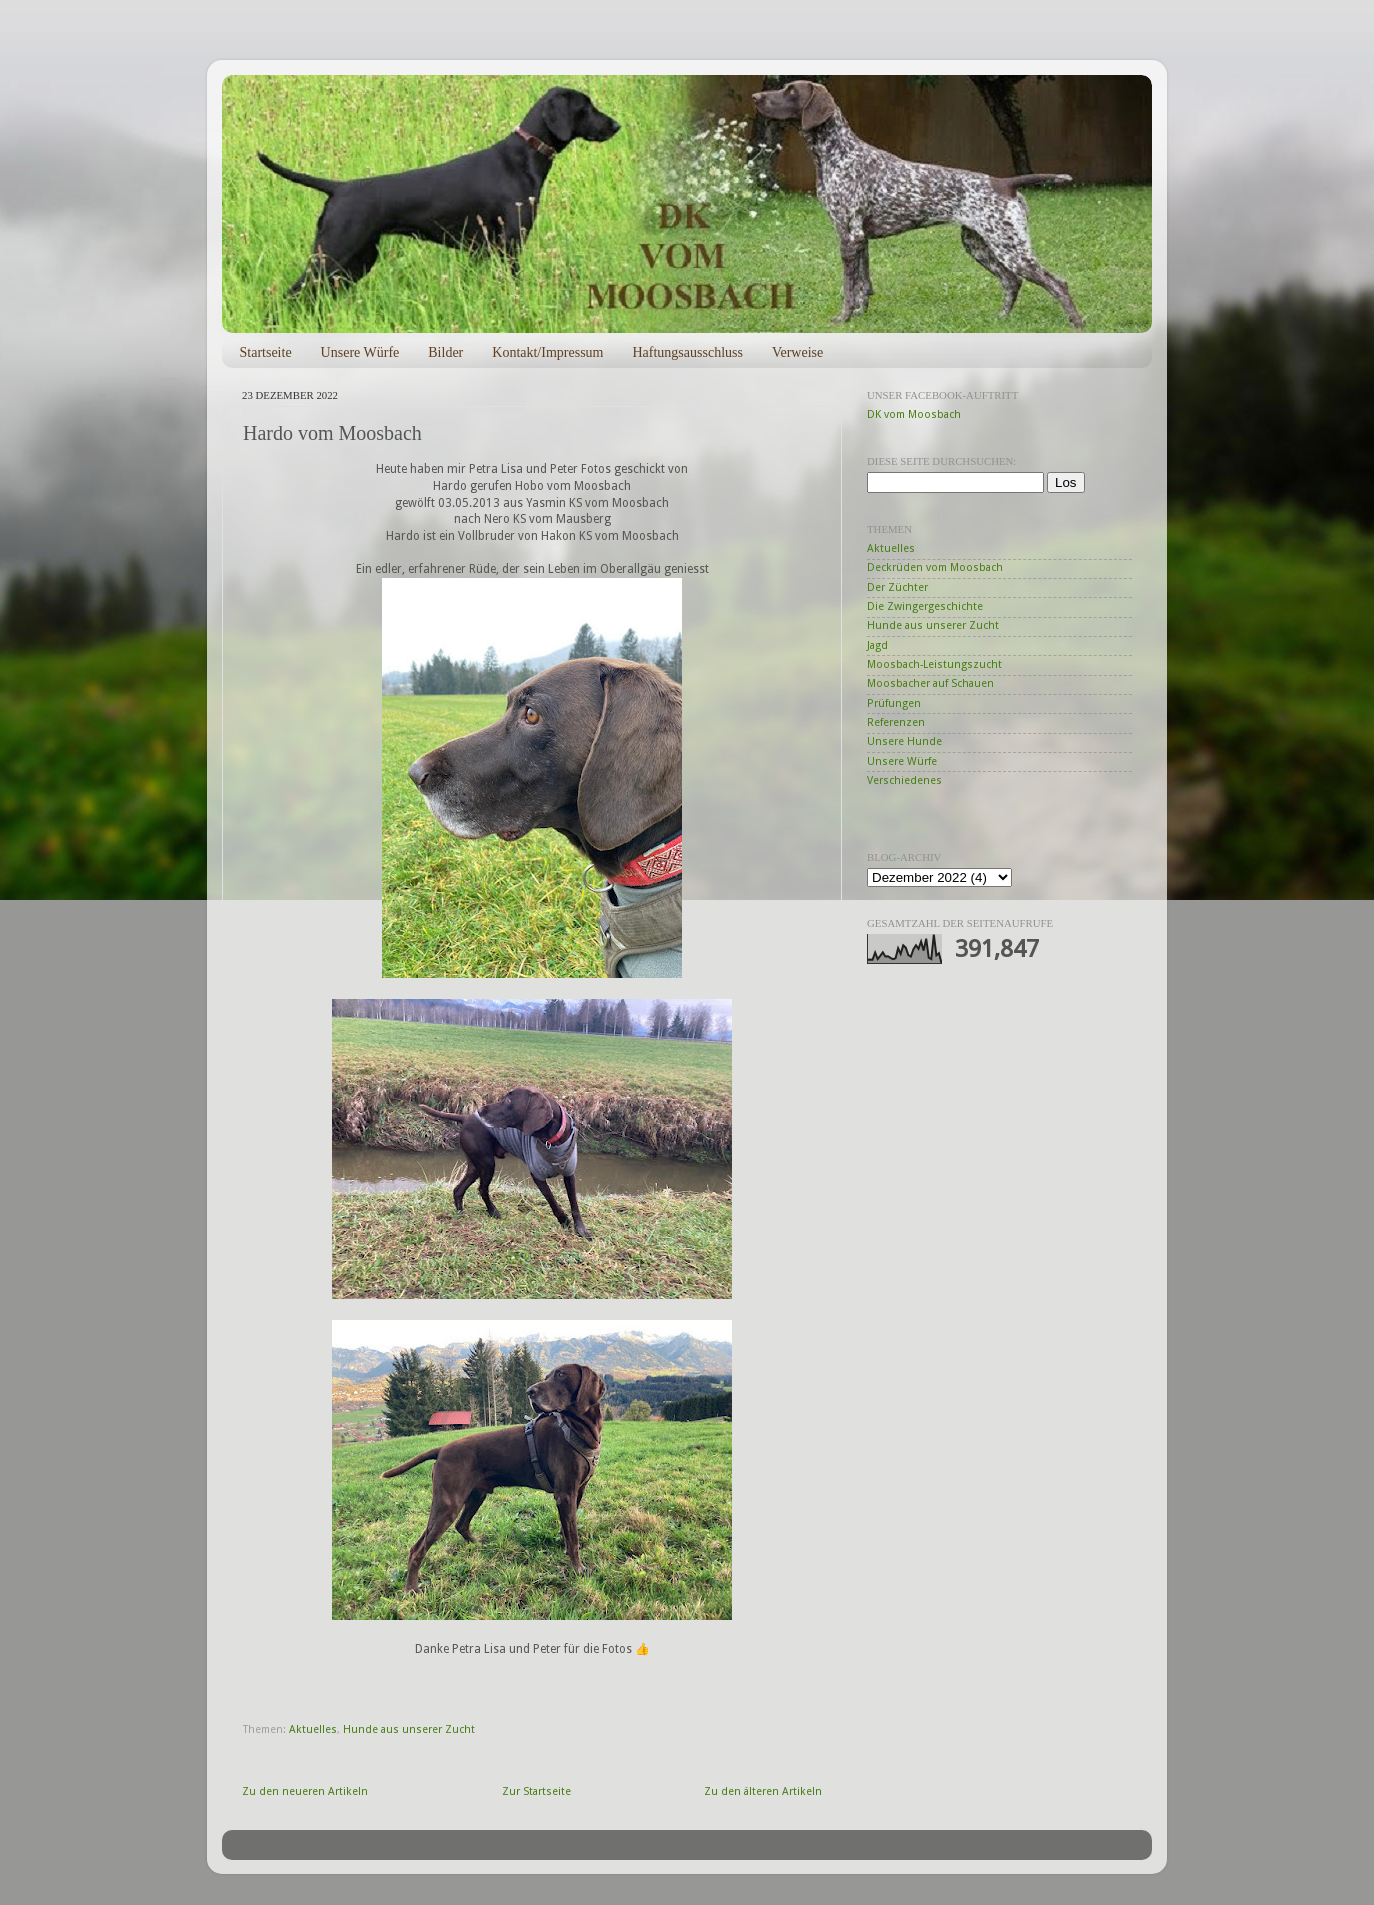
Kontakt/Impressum (547, 352)
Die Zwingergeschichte (925, 606)
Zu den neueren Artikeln (305, 1791)
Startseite (266, 352)
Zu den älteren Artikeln (763, 1791)
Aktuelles (313, 1729)
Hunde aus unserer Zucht (409, 1729)
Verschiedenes (904, 780)
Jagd (877, 645)
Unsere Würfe (360, 352)
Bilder (445, 352)
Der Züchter (897, 587)
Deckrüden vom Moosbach (935, 567)
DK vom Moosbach (914, 414)
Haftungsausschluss (687, 352)
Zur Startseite (536, 1791)
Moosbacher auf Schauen (930, 683)
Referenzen (896, 722)
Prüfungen (894, 703)
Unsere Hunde (904, 741)
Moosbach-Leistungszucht (934, 664)
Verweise (797, 352)
